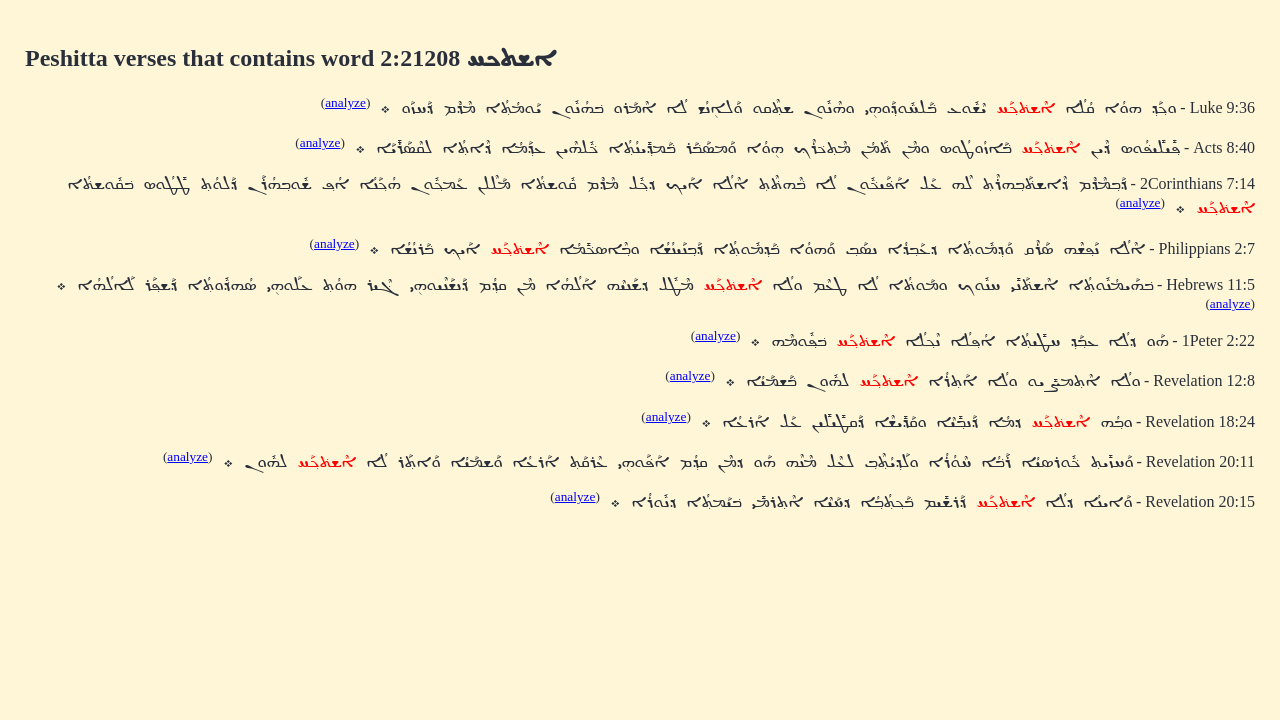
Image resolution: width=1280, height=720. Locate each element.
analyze (345, 102)
